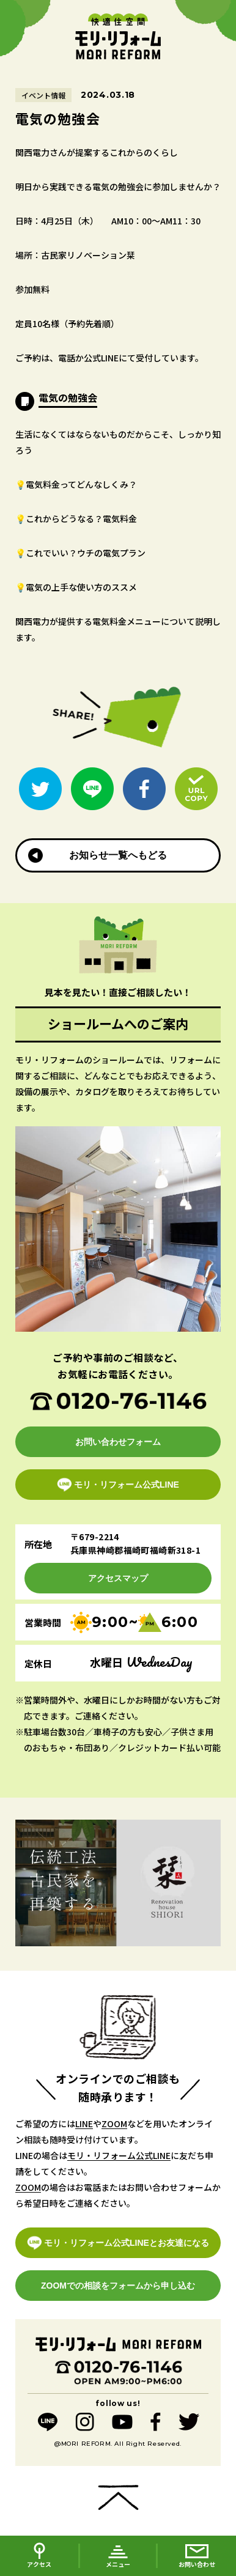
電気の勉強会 (68, 397)
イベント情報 (43, 95)
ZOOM (114, 2123)
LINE (84, 2123)
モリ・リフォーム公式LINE (119, 2155)
